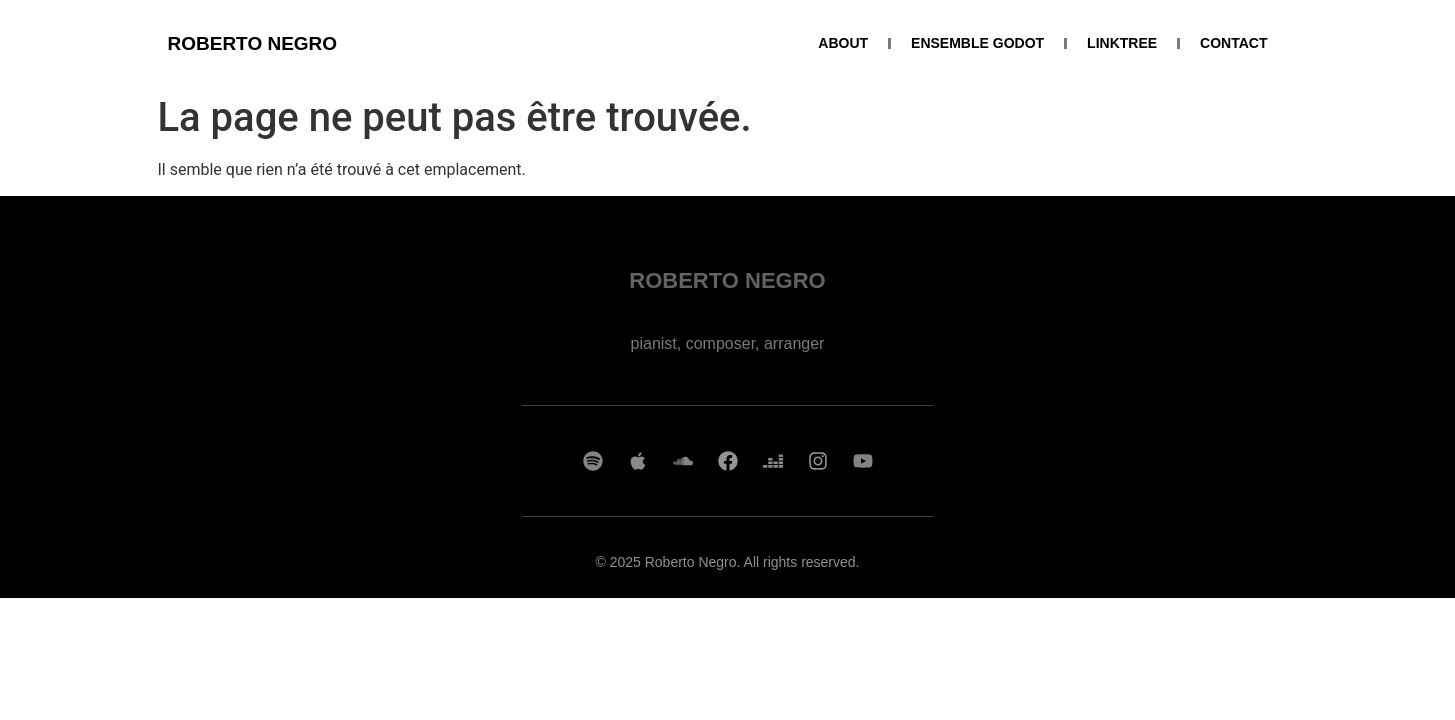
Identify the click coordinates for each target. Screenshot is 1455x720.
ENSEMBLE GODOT (977, 43)
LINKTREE (1122, 43)
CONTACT (1233, 43)
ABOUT (843, 43)
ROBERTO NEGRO (253, 43)
